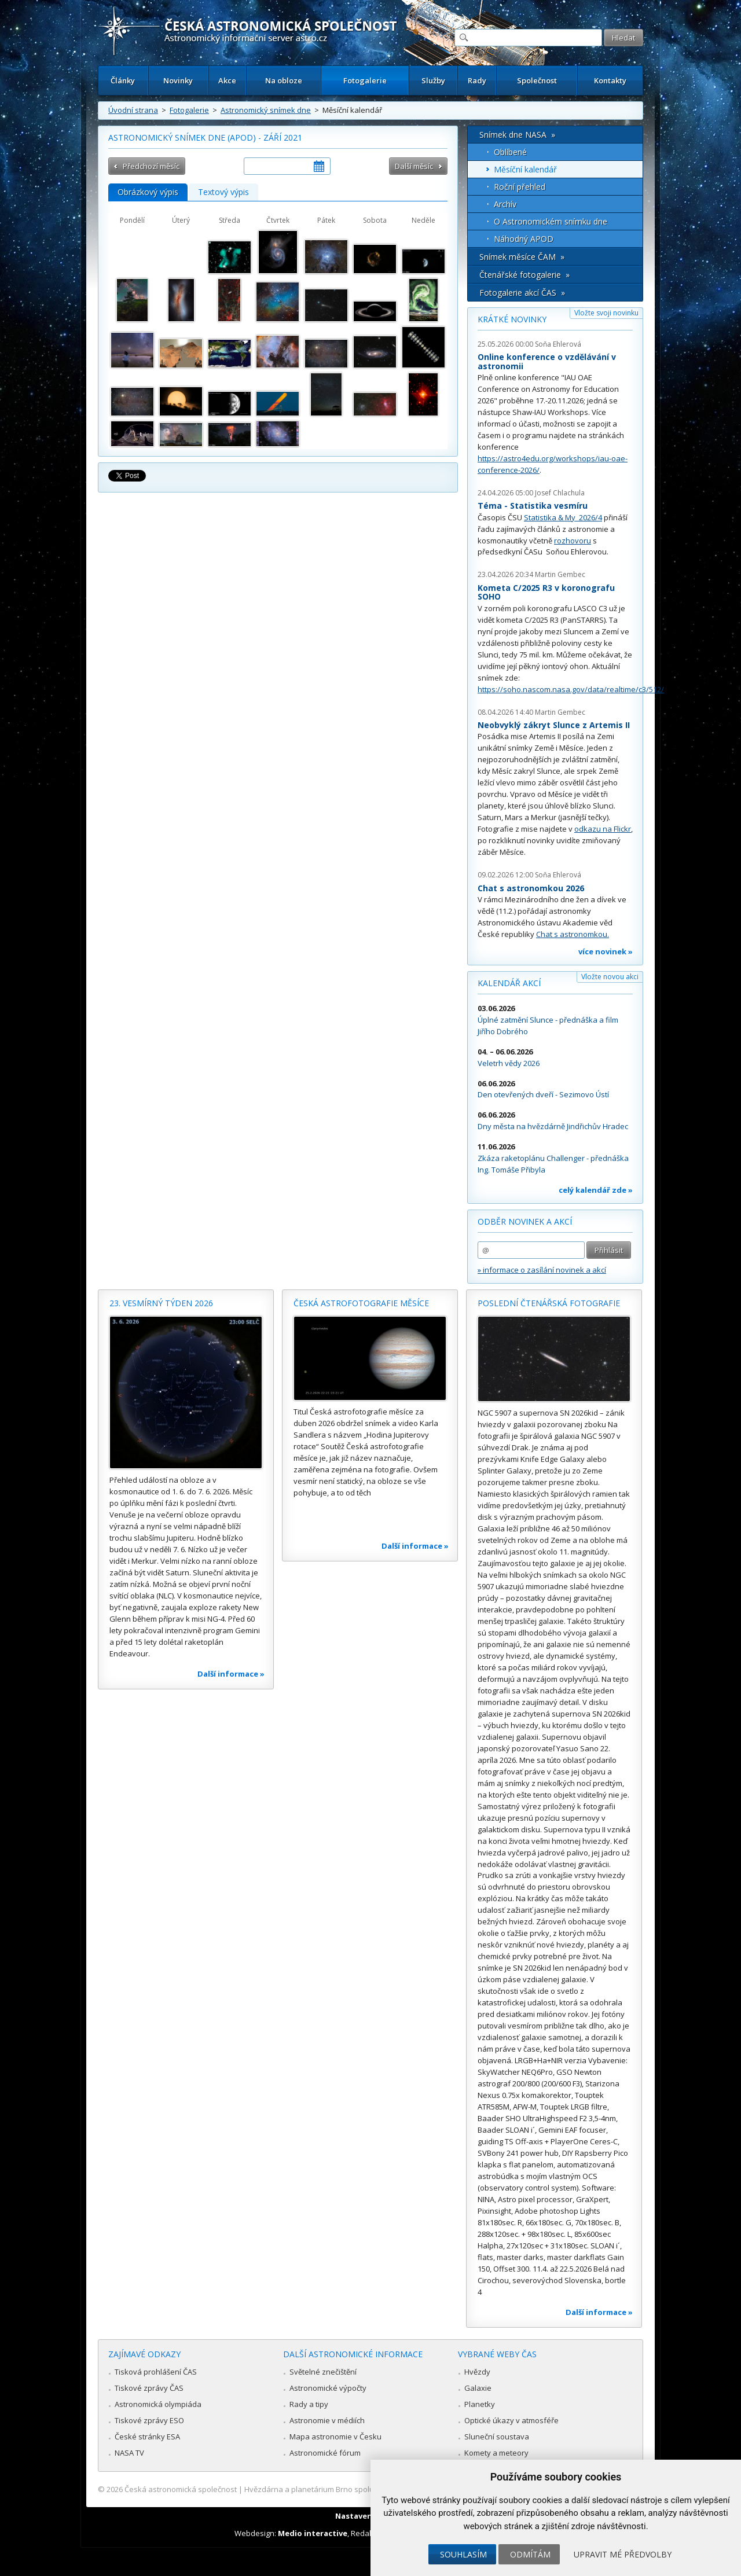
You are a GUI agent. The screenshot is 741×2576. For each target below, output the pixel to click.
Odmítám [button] (530, 2554)
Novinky (178, 80)
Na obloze (283, 80)
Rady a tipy (308, 2404)
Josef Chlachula (560, 493)
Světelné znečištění (323, 2371)
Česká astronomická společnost (180, 2489)
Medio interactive (312, 2533)
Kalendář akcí (509, 983)
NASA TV (129, 2453)
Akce (227, 80)
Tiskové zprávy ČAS (149, 2388)
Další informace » (231, 1674)
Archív (505, 204)
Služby (433, 80)
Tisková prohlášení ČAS (156, 2371)
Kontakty (610, 80)
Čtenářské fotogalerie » (524, 274)
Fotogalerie (365, 80)
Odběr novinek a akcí (525, 1221)
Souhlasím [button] (463, 2554)
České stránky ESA (147, 2436)
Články (123, 80)
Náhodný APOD (523, 238)
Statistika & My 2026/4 (563, 517)
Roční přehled (519, 186)
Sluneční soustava (496, 2436)
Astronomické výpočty (327, 2388)
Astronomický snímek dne (266, 110)
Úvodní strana (133, 110)
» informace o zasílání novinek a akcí (542, 1270)
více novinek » (605, 951)
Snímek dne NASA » (517, 134)
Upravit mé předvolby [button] (623, 2554)
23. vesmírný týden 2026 (161, 1303)
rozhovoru (572, 540)
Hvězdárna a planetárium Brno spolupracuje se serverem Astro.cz (360, 2489)
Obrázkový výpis (148, 191)
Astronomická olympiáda (158, 2404)
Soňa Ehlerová (558, 344)
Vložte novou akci (610, 977)
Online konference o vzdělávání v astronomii (547, 361)
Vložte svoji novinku (606, 313)
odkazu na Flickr (602, 829)
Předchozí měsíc (151, 166)
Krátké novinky (512, 319)
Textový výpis (223, 191)
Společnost (537, 80)
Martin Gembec (560, 574)
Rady (477, 80)
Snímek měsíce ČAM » (521, 256)
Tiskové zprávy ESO (149, 2420)
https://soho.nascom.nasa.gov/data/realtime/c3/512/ (571, 689)
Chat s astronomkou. (572, 934)
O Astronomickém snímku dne (550, 221)
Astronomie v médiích (327, 2420)
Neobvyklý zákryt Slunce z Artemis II (554, 724)
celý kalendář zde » (596, 1190)
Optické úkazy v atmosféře (511, 2420)
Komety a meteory (496, 2453)
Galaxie (477, 2388)
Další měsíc (414, 166)
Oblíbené (510, 151)
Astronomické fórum (325, 2453)
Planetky (479, 2404)
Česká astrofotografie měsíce (361, 1303)
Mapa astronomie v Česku (335, 2436)
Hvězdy (477, 2371)
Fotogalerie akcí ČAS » (522, 292)
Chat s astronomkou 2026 (531, 888)
